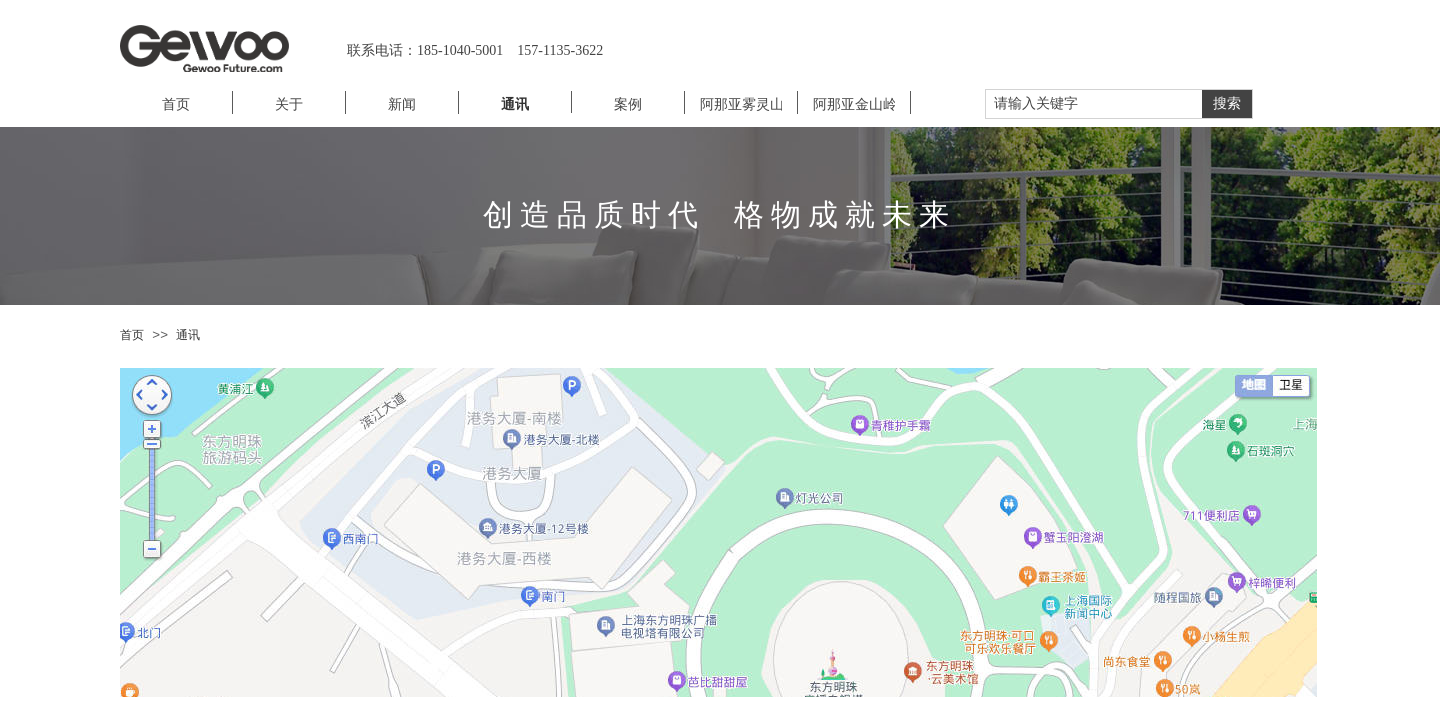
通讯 (188, 335)
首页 (132, 335)
